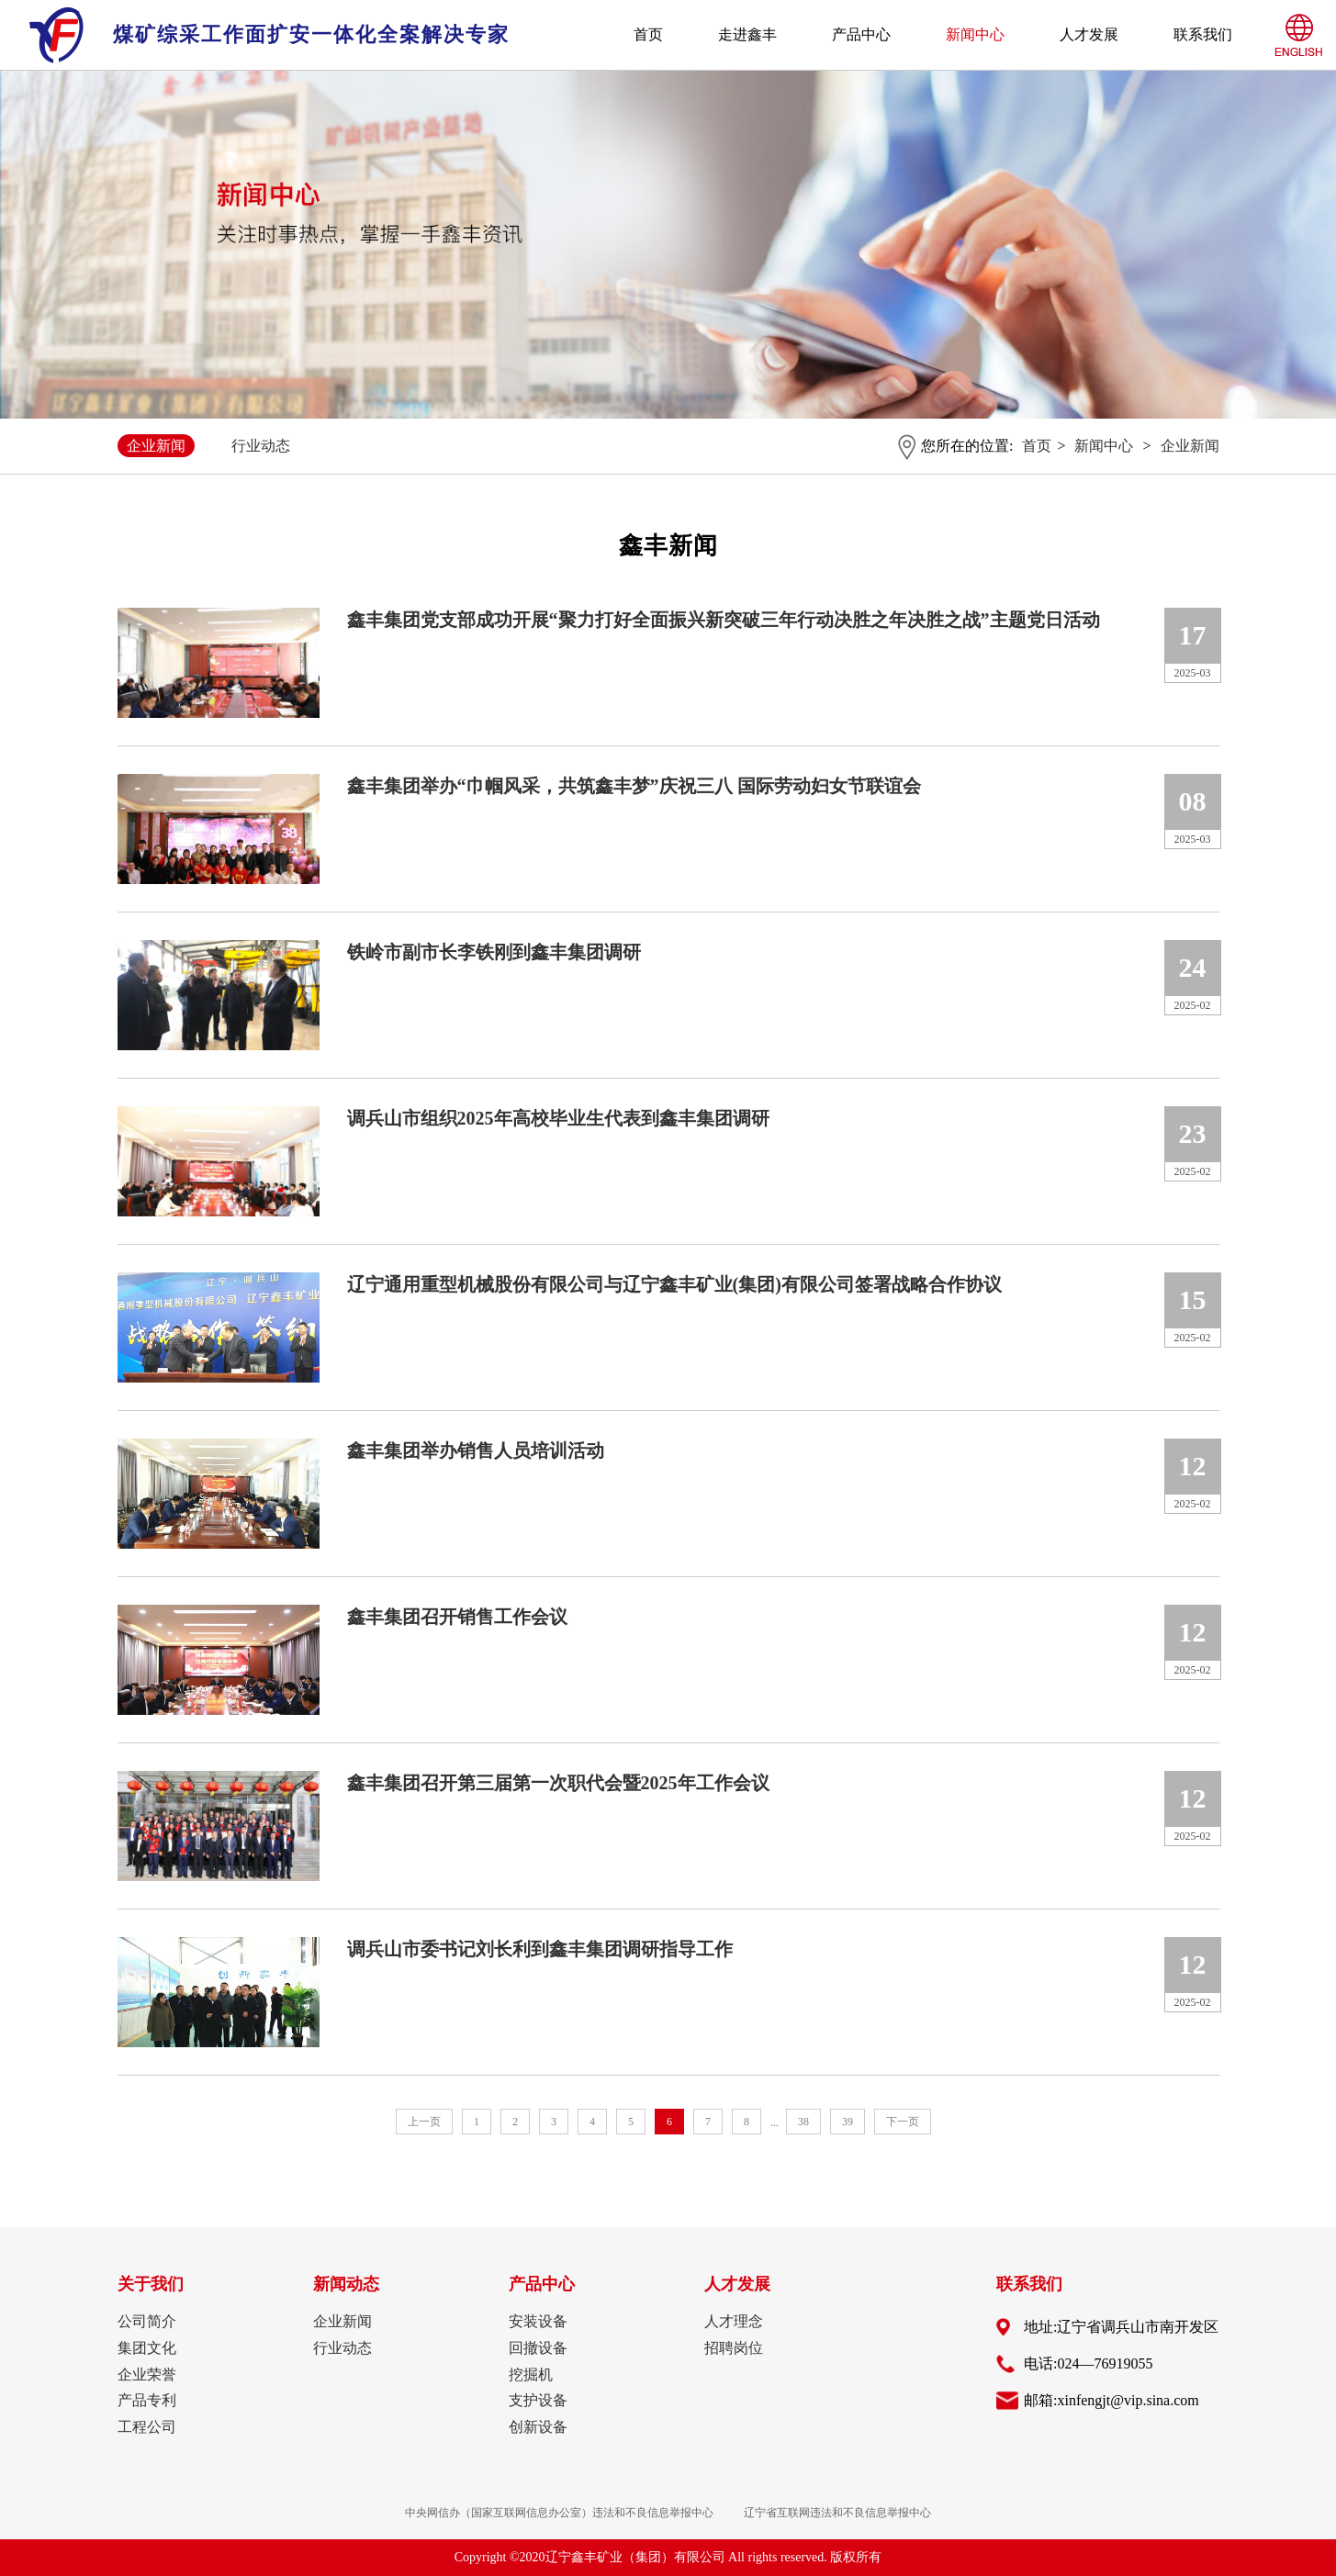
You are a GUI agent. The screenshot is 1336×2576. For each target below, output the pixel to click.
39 (847, 2121)
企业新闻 (156, 446)
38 (803, 2121)
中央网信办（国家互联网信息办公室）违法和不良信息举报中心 (559, 2512)
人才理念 (733, 2321)
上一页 (424, 2121)
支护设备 (538, 2400)
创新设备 (538, 2427)
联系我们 (1202, 34)
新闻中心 (975, 34)
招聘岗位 (733, 2348)
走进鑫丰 (747, 34)
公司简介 (147, 2321)
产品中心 (861, 34)
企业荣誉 (147, 2374)
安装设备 (538, 2321)
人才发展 (1089, 34)
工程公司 (147, 2427)
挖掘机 (531, 2374)
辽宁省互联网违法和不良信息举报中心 (837, 2512)
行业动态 (260, 446)
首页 (648, 34)
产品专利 (147, 2400)
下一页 (902, 2121)
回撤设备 (538, 2348)
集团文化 (147, 2348)
